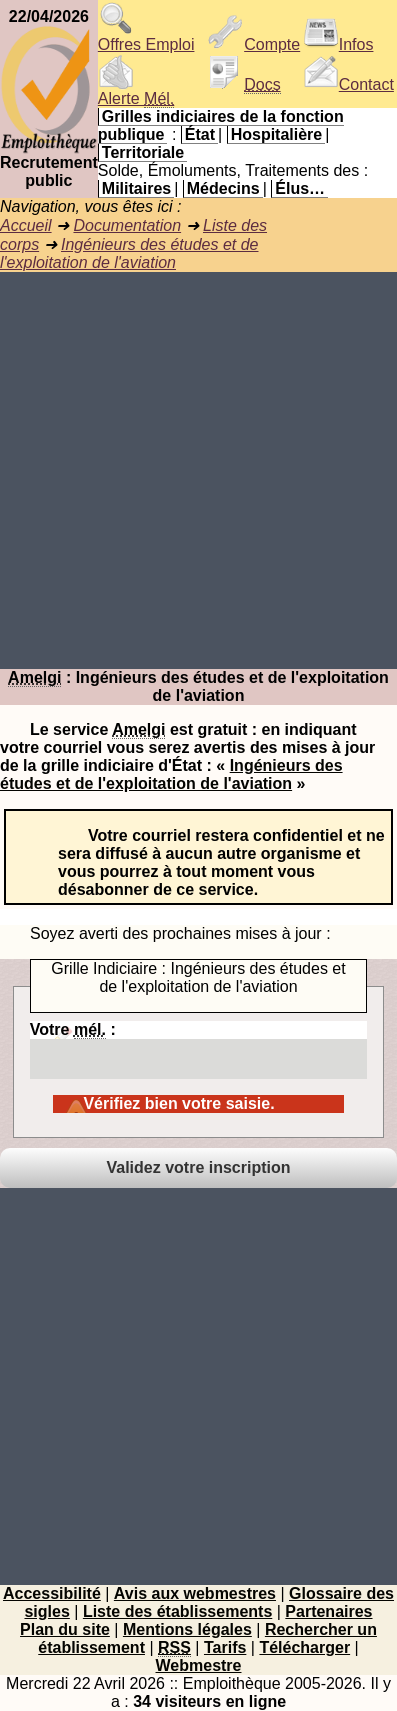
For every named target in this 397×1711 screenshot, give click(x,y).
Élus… (300, 188)
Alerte (136, 91)
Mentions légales (187, 1629)
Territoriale (143, 152)
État (200, 134)
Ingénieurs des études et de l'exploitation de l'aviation (129, 253)
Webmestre (199, 1665)
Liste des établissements (177, 1611)
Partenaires (328, 1611)
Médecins (223, 188)
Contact (348, 84)
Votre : (198, 1050)
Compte (254, 44)
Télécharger (304, 1647)
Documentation (127, 225)
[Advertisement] (198, 470)
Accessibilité (52, 1593)
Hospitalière (277, 134)
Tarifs (225, 1647)
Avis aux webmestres (195, 1593)
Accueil (26, 225)
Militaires (136, 188)
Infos (338, 44)
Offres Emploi (146, 37)
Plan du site (65, 1629)
